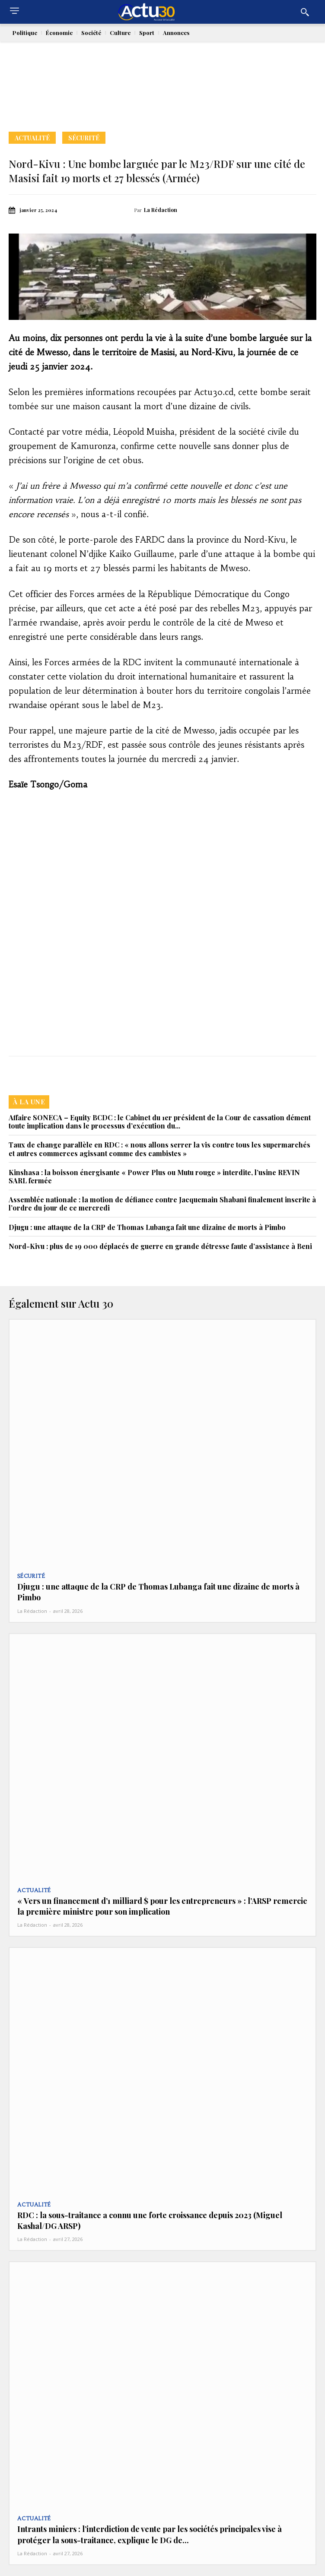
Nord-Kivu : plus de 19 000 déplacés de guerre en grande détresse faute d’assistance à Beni (160, 1246)
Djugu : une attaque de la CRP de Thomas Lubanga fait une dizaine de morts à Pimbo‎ (147, 1227)
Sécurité (83, 138)
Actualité (32, 138)
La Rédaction (160, 209)
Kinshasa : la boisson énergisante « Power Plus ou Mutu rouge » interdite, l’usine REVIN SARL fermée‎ (154, 1176)
